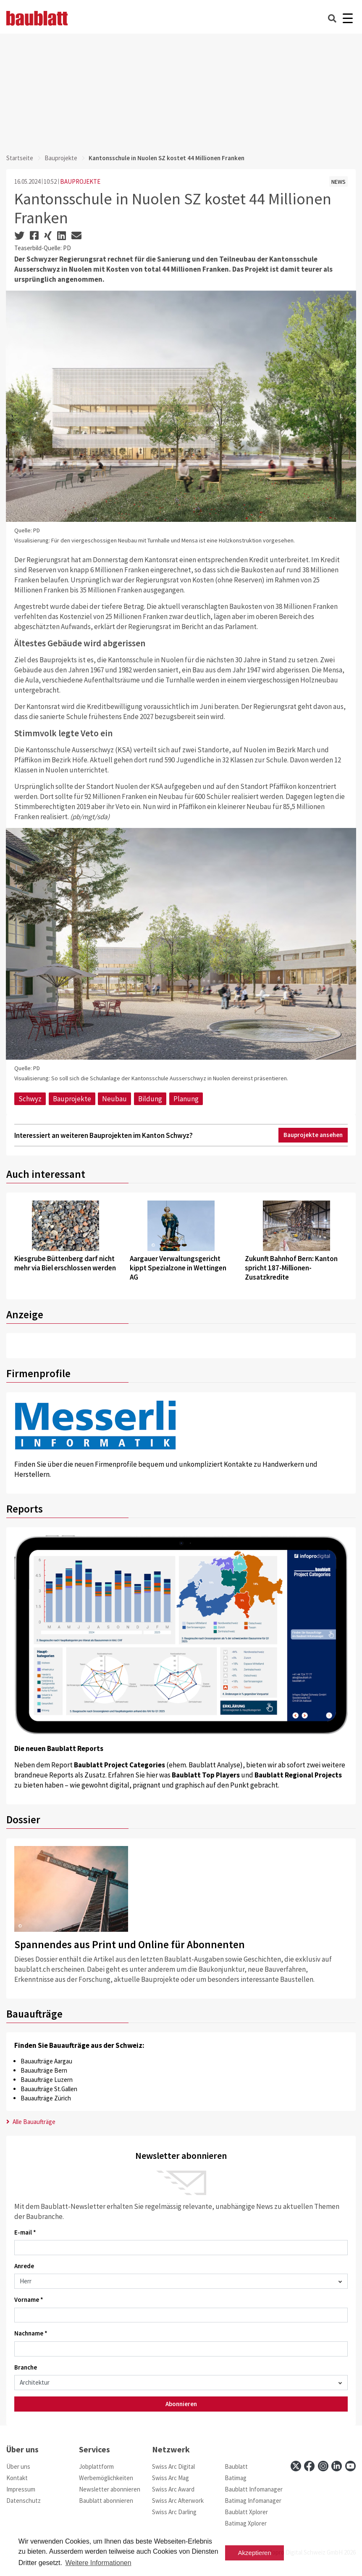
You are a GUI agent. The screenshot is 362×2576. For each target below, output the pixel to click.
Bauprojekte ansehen (313, 1135)
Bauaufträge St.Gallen (49, 2089)
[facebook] (309, 2466)
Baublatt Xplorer (246, 2512)
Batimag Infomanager (253, 2501)
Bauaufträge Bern (44, 2070)
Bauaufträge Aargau (46, 2061)
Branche (25, 2367)
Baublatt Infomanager (254, 2489)
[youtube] (350, 2466)
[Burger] (347, 18)
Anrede (24, 2266)
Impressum (20, 2489)
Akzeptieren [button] (254, 2552)
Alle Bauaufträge (30, 2122)
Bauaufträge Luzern (47, 2080)
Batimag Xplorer (246, 2523)
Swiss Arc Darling (174, 2512)
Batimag (236, 2478)
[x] (296, 2466)
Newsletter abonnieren (109, 2489)
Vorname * (28, 2300)
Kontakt (17, 2478)
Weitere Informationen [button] (98, 2562)
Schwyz (30, 1098)
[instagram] (323, 2466)
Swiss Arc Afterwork (178, 2501)
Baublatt (236, 2466)
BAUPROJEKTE (80, 181)
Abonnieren (181, 2404)
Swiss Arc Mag (170, 2478)
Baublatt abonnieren (106, 2501)
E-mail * (25, 2232)
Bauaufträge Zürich (46, 2098)
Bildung (150, 1098)
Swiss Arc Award (173, 2489)
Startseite (19, 158)
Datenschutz (23, 2501)
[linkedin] (336, 2466)
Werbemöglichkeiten (106, 2478)
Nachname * (30, 2333)
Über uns (18, 2466)
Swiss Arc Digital (173, 2466)
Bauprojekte (61, 158)
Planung (186, 1098)
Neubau (114, 1098)
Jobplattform (96, 2466)
